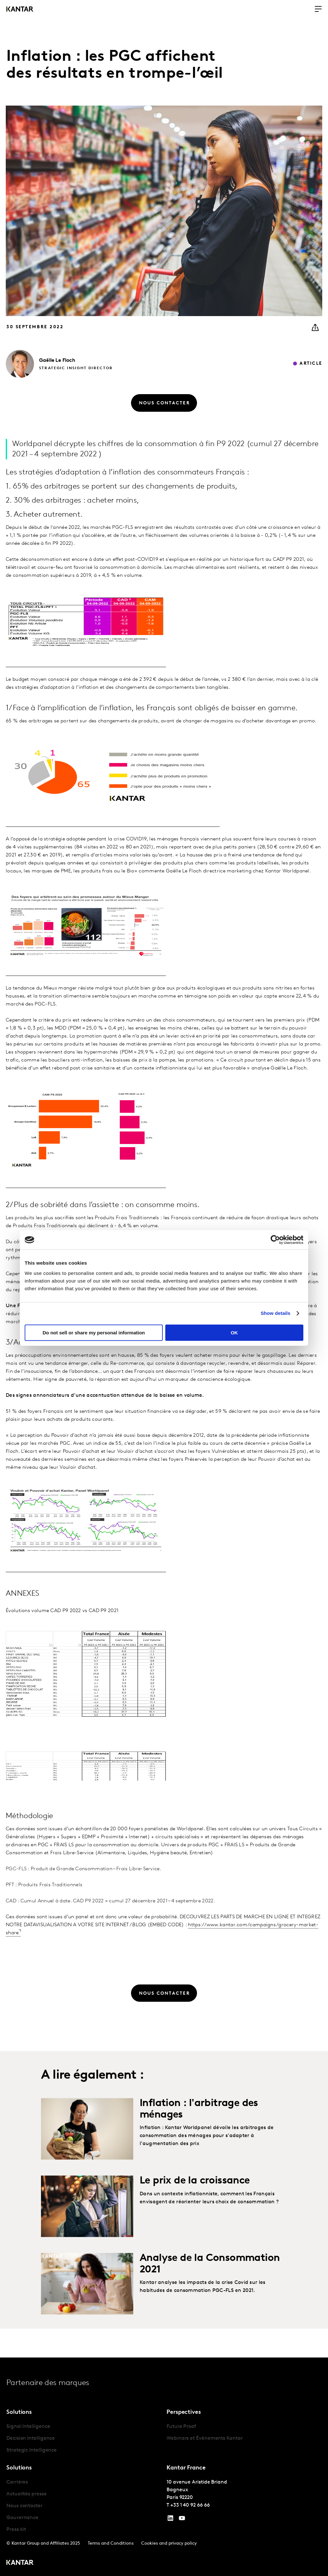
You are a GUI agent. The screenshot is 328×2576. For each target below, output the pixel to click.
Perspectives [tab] (184, 2412)
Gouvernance (22, 2517)
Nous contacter (24, 2505)
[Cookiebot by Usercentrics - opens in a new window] (275, 1239)
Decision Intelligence (30, 2438)
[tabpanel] (83, 2438)
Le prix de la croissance (195, 2208)
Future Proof (181, 2426)
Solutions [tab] (19, 2412)
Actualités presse (26, 2494)
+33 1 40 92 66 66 (190, 2505)
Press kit (16, 2529)
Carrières (17, 2482)
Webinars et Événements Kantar (205, 2438)
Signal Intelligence (28, 2426)
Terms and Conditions (111, 2543)
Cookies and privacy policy (169, 2543)
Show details (276, 1313)
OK (234, 1332)
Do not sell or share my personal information (94, 1332)
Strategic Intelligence (31, 2450)
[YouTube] (170, 2519)
